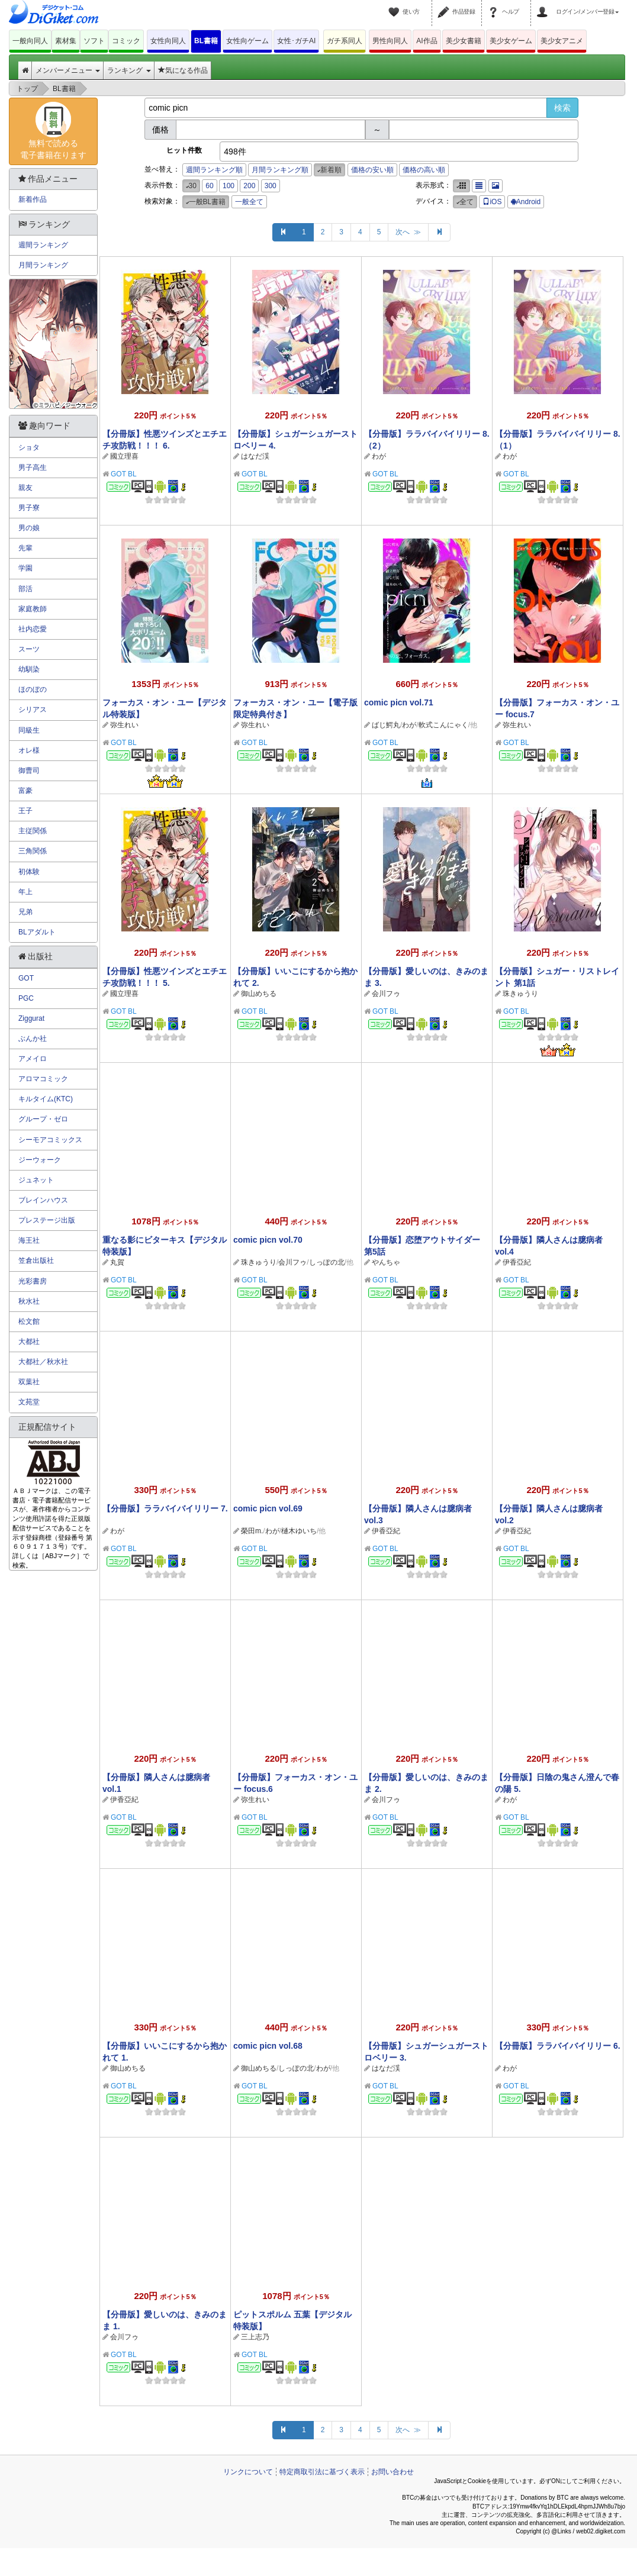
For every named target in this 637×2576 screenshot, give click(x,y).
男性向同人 (390, 41)
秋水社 (29, 1301)
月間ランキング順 (280, 170)
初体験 (29, 872)
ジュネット (36, 1180)
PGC (26, 998)
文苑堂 (29, 1402)
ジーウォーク (39, 1160)
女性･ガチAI (296, 41)
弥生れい (124, 725)
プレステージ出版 (46, 1220)
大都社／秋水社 (43, 1362)
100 (228, 186)
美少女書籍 (463, 41)
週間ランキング (43, 245)
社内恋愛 (32, 629)
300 (270, 186)
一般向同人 (30, 41)
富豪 (25, 790)
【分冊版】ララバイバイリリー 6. (557, 2046)
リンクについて (248, 2472)
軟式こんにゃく (443, 725)
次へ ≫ (408, 232)
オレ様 (29, 750)
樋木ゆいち (299, 1531)
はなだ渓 (255, 456)
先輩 (25, 548)
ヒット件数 (184, 150)
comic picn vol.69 (268, 1508)
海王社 (29, 1240)
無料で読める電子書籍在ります (53, 131)
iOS (491, 202)
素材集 (65, 41)
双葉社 (29, 1382)
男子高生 (32, 467)
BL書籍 (206, 41)
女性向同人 (168, 41)
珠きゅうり (520, 993)
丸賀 (117, 1262)
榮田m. (252, 1531)
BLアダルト (37, 932)
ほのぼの (32, 689)
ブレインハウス (43, 1200)
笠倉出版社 (36, 1260)
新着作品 (32, 199)
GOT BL (124, 474)
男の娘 (29, 528)
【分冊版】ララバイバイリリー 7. (165, 1508)
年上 (25, 892)
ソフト (94, 41)
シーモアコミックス (50, 1140)
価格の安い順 (372, 170)
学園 (25, 568)
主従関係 (32, 831)
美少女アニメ (562, 41)
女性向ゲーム (247, 41)
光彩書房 (32, 1281)
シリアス (32, 709)
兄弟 (25, 912)
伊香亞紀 (517, 1262)
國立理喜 (124, 456)
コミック (126, 41)
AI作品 (426, 41)
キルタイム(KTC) (45, 1099)
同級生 (29, 730)
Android (526, 202)
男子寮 (29, 508)
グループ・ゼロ (43, 1119)
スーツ (29, 649)
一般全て (249, 202)
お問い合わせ (392, 2472)
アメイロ (32, 1059)
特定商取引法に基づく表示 (322, 2472)
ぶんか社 (32, 1038)
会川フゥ (386, 993)
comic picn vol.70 (268, 1240)
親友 (25, 487)
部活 (25, 589)
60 (209, 186)
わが (379, 456)
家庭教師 (32, 609)
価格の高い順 (424, 170)
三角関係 (32, 851)
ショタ (29, 447)
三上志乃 (255, 2337)
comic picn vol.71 (398, 702)
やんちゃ (386, 1262)
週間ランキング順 (214, 170)
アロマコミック (43, 1079)
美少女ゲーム (511, 41)
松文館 (29, 1321)
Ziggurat (31, 1018)
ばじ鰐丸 (386, 725)
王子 (25, 811)
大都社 (29, 1341)
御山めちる (258, 993)
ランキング (128, 70)
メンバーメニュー (68, 70)
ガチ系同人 (344, 41)
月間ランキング (43, 265)
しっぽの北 (327, 1262)
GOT (26, 978)
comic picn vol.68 (268, 2046)
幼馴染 (29, 669)
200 (249, 186)
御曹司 (29, 770)
